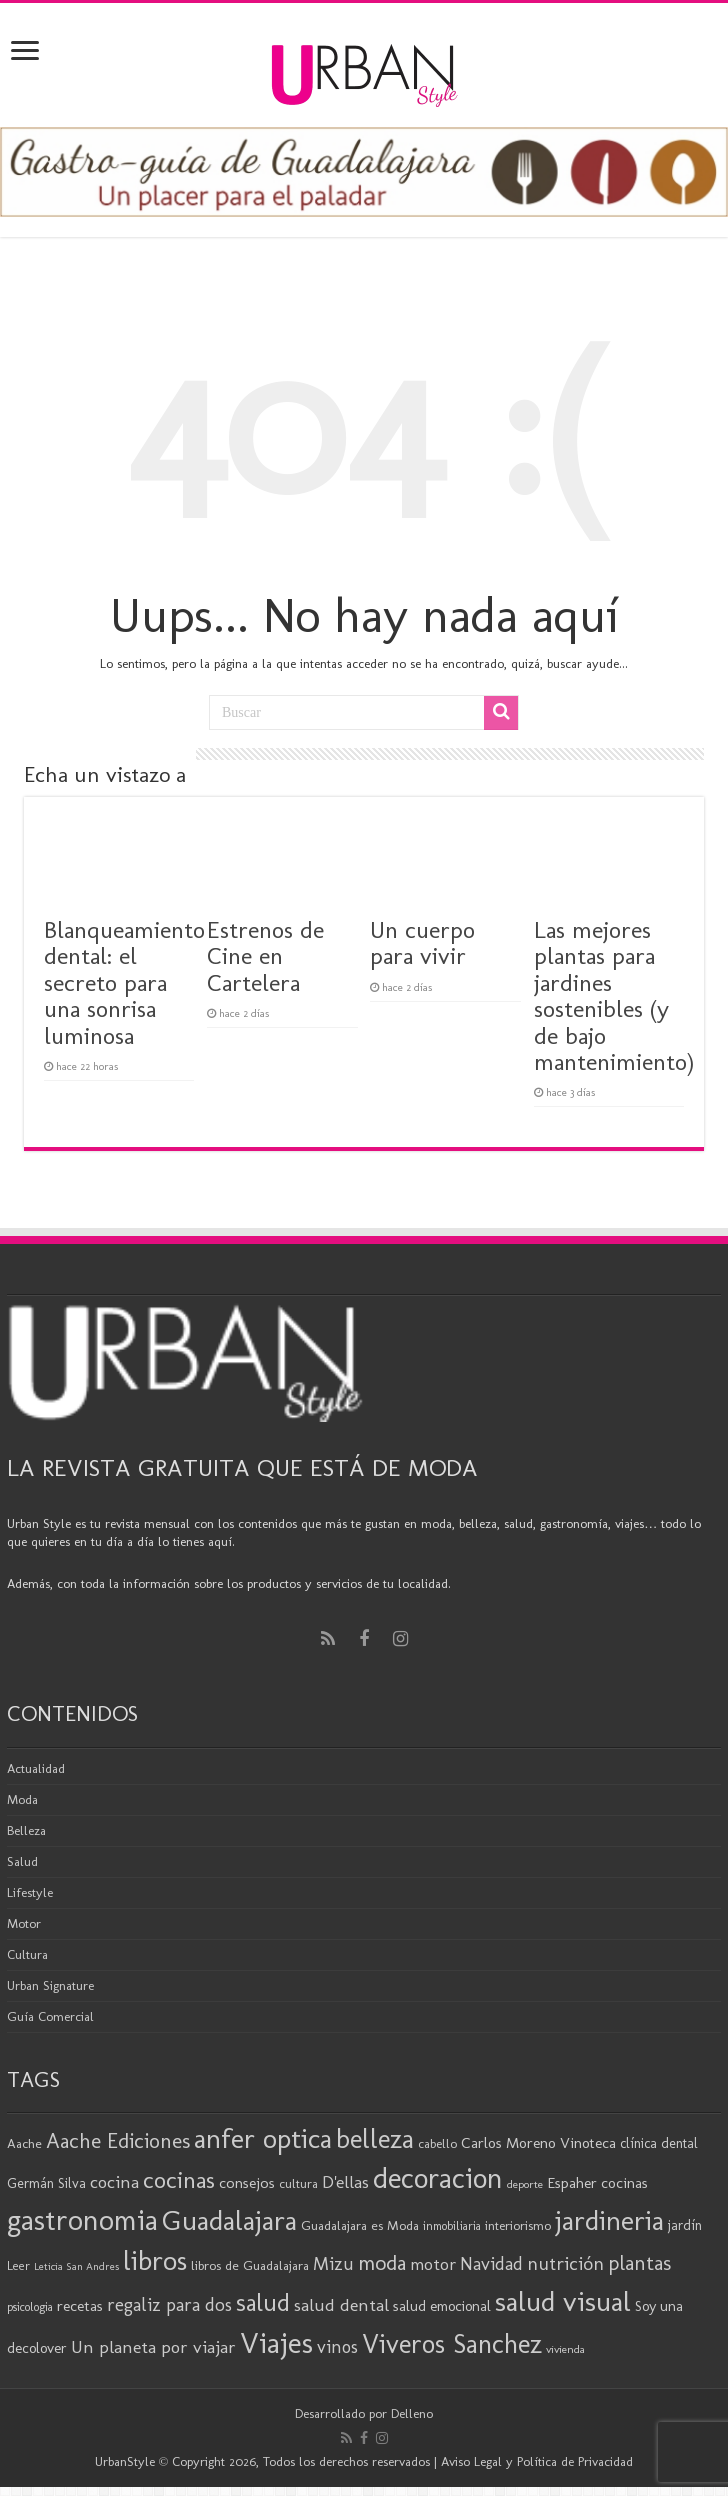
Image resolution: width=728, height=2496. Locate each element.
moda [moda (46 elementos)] (382, 2263)
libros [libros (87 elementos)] (155, 2260)
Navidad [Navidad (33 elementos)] (491, 2264)
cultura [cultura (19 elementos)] (298, 2183)
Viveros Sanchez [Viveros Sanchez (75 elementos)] (452, 2344)
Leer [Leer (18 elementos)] (18, 2265)
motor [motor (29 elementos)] (433, 2264)
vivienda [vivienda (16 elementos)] (565, 2349)
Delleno (412, 2413)
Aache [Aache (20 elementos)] (24, 2143)
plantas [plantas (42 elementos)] (639, 2263)
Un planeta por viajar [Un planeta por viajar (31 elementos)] (153, 2347)
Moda (22, 1799)
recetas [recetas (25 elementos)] (80, 2305)
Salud (22, 1861)
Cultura (27, 1954)
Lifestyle (30, 1892)
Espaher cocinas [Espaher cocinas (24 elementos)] (597, 2183)
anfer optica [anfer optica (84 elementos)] (263, 2138)
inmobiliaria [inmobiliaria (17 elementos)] (452, 2226)
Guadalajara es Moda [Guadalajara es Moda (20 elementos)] (360, 2225)
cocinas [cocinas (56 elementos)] (179, 2180)
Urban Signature (50, 1985)
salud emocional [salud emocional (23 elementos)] (442, 2306)
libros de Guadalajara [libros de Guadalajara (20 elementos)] (250, 2265)
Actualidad (36, 1768)
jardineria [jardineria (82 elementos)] (609, 2220)
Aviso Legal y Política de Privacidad (537, 2461)
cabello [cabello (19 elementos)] (437, 2143)
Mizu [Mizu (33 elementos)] (333, 2264)
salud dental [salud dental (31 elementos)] (341, 2305)
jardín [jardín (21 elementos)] (685, 2225)
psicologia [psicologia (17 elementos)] (30, 2307)
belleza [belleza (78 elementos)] (375, 2139)
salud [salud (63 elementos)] (263, 2302)
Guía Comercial (50, 2016)
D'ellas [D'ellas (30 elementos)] (345, 2182)
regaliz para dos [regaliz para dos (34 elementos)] (169, 2304)
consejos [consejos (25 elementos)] (247, 2182)
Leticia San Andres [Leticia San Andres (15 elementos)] (76, 2266)
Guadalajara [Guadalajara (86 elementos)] (229, 2220)
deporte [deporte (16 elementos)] (525, 2184)
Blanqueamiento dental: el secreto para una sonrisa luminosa (124, 982)
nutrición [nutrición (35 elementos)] (565, 2263)
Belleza (26, 1830)
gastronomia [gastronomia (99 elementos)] (82, 2219)
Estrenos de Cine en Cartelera (265, 956)
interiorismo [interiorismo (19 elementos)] (518, 2225)
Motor (24, 1923)
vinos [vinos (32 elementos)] (337, 2347)
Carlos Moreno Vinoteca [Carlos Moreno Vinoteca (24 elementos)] (538, 2143)
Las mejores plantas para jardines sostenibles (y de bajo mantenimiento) (614, 995)
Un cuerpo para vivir (422, 942)
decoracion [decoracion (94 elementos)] (438, 2178)
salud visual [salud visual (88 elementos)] (563, 2301)
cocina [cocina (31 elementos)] (114, 2182)
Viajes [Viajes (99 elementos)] (276, 2342)
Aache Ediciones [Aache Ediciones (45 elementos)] (118, 2140)
